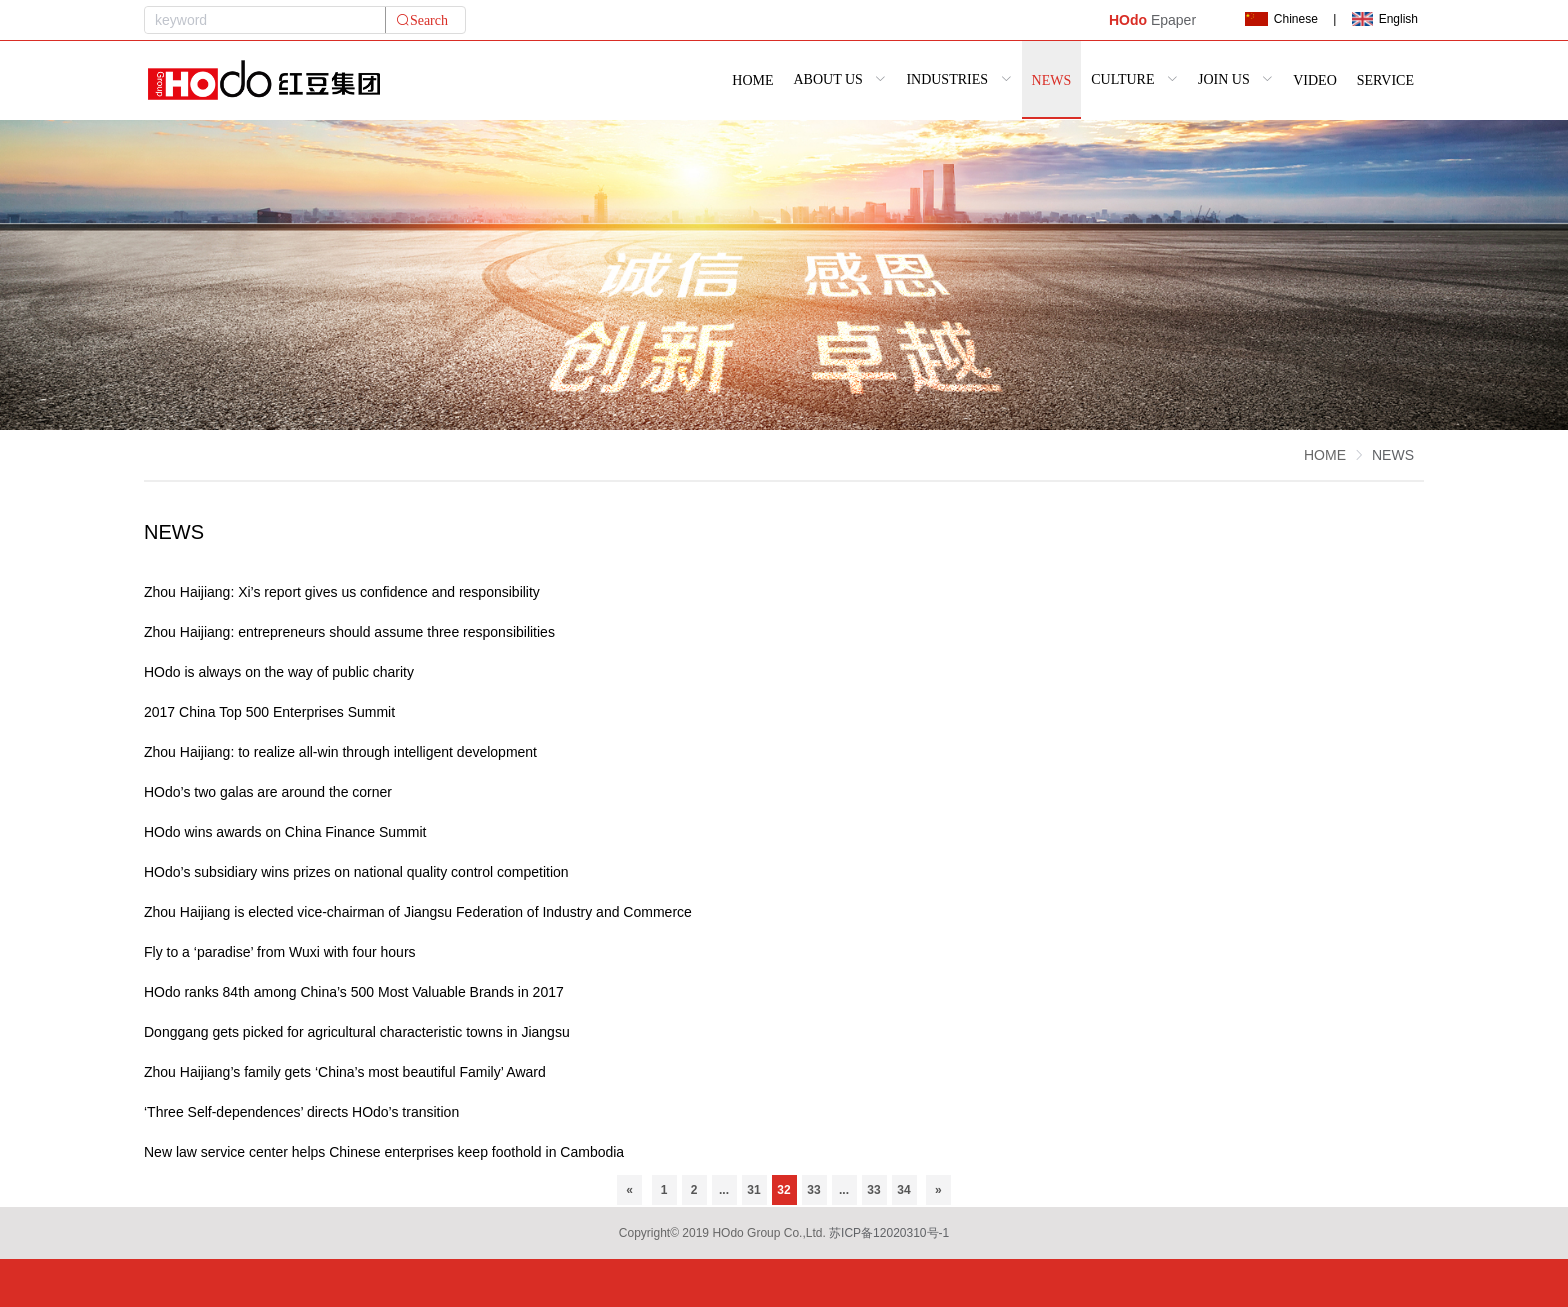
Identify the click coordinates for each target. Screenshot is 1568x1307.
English (1385, 19)
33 (813, 1190)
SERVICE (1385, 80)
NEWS (1052, 80)
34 (903, 1190)
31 (753, 1190)
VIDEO (1315, 80)
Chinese (1281, 19)
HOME (752, 80)
